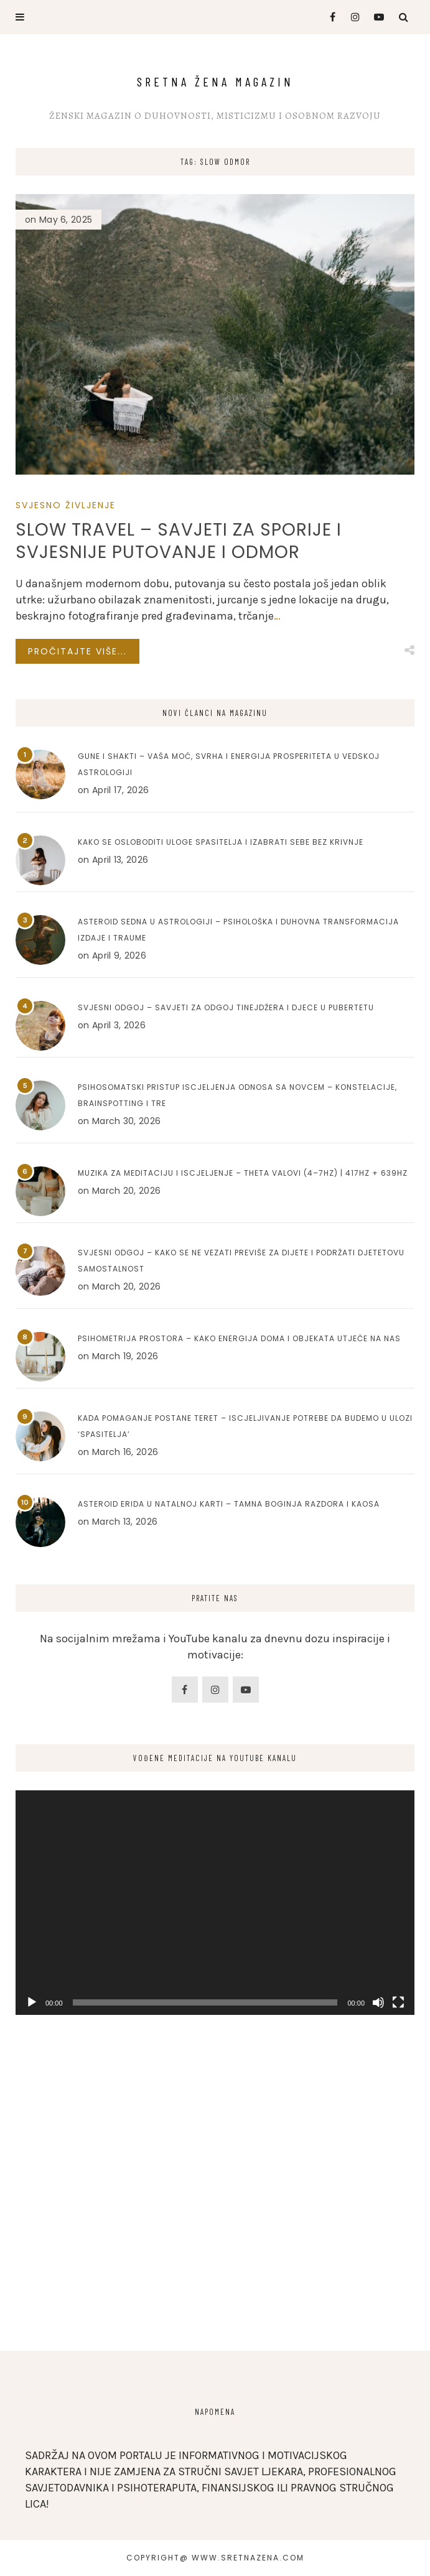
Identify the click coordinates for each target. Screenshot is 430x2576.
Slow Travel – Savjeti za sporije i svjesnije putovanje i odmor (179, 541)
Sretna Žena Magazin (215, 81)
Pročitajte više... (77, 651)
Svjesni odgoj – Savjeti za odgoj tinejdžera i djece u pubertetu (226, 1007)
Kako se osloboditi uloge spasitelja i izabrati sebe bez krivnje (220, 842)
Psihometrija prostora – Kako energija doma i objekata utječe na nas (239, 1338)
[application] (215, 1902)
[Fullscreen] (398, 2002)
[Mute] (378, 2002)
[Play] (32, 2002)
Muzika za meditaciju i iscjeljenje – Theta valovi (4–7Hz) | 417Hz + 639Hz (243, 1173)
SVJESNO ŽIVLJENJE (66, 505)
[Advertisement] (215, 2226)
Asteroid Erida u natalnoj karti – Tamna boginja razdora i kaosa (229, 1504)
